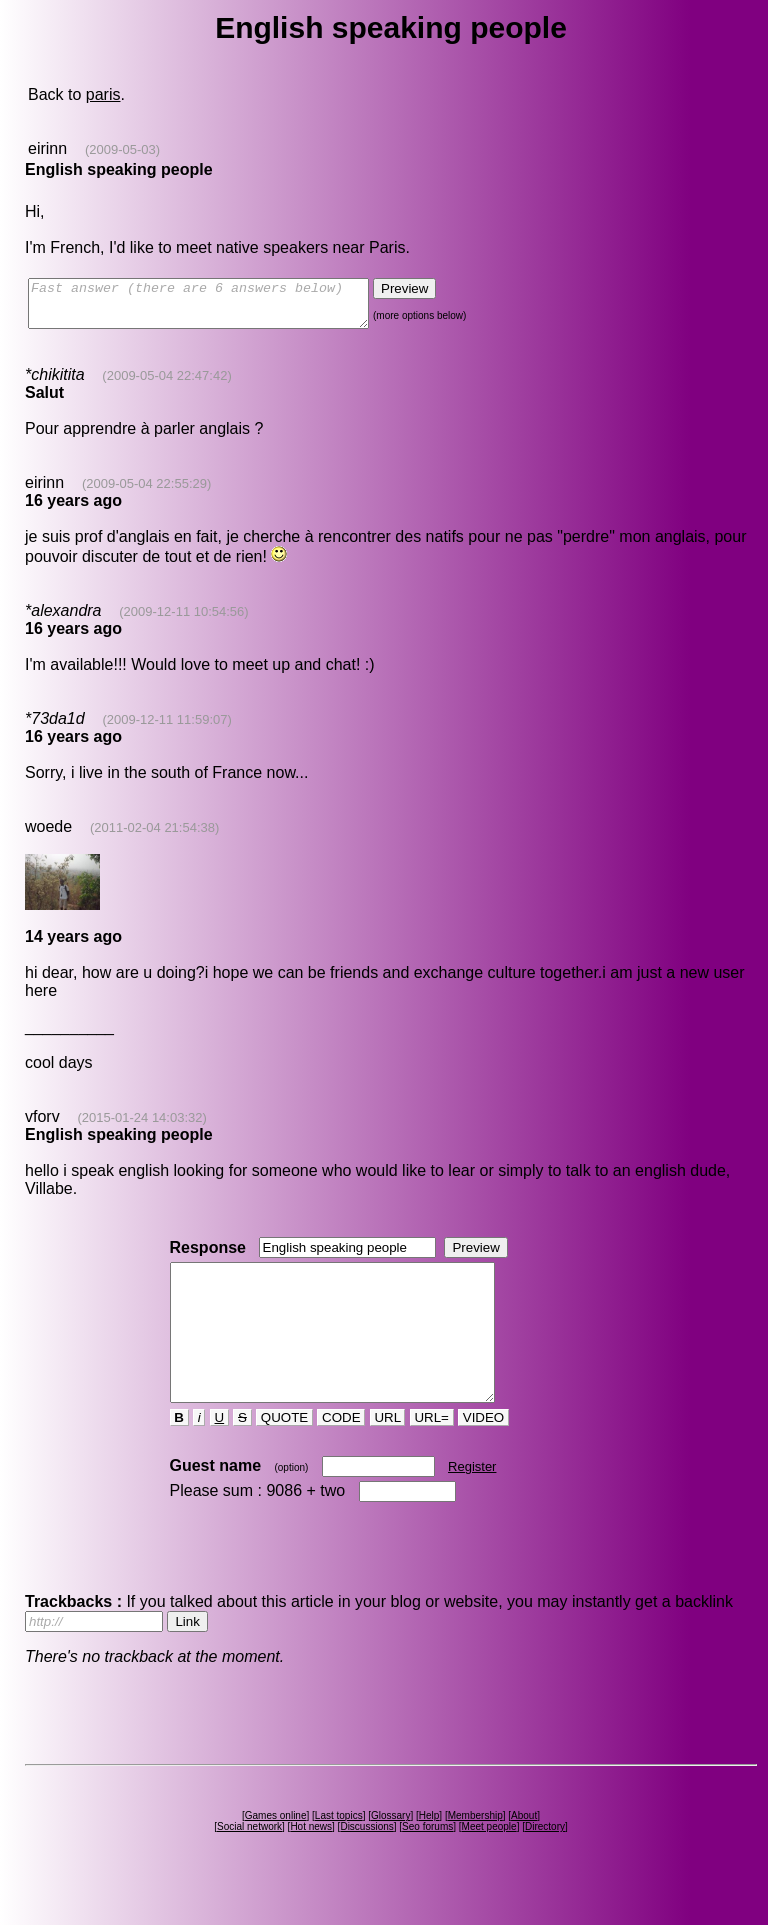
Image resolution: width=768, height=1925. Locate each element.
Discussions (366, 1862)
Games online (276, 1851)
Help (429, 1851)
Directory (545, 1862)
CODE (341, 1453)
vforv (42, 1125)
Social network (249, 1862)
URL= (432, 1453)
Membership (475, 1851)
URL (388, 1453)
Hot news (311, 1862)
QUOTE (284, 1453)
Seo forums (427, 1862)
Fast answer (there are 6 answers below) (218, 308)
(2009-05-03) (122, 149)
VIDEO (483, 1453)
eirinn (47, 148)
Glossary (390, 1851)
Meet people (489, 1862)
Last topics (339, 1851)
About (524, 1851)
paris (103, 94)
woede (48, 835)
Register (472, 1502)
